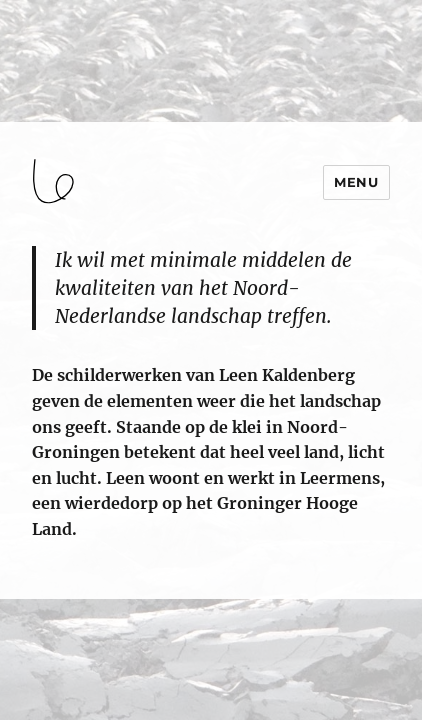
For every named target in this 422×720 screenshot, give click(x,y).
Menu (356, 182)
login (32, 590)
